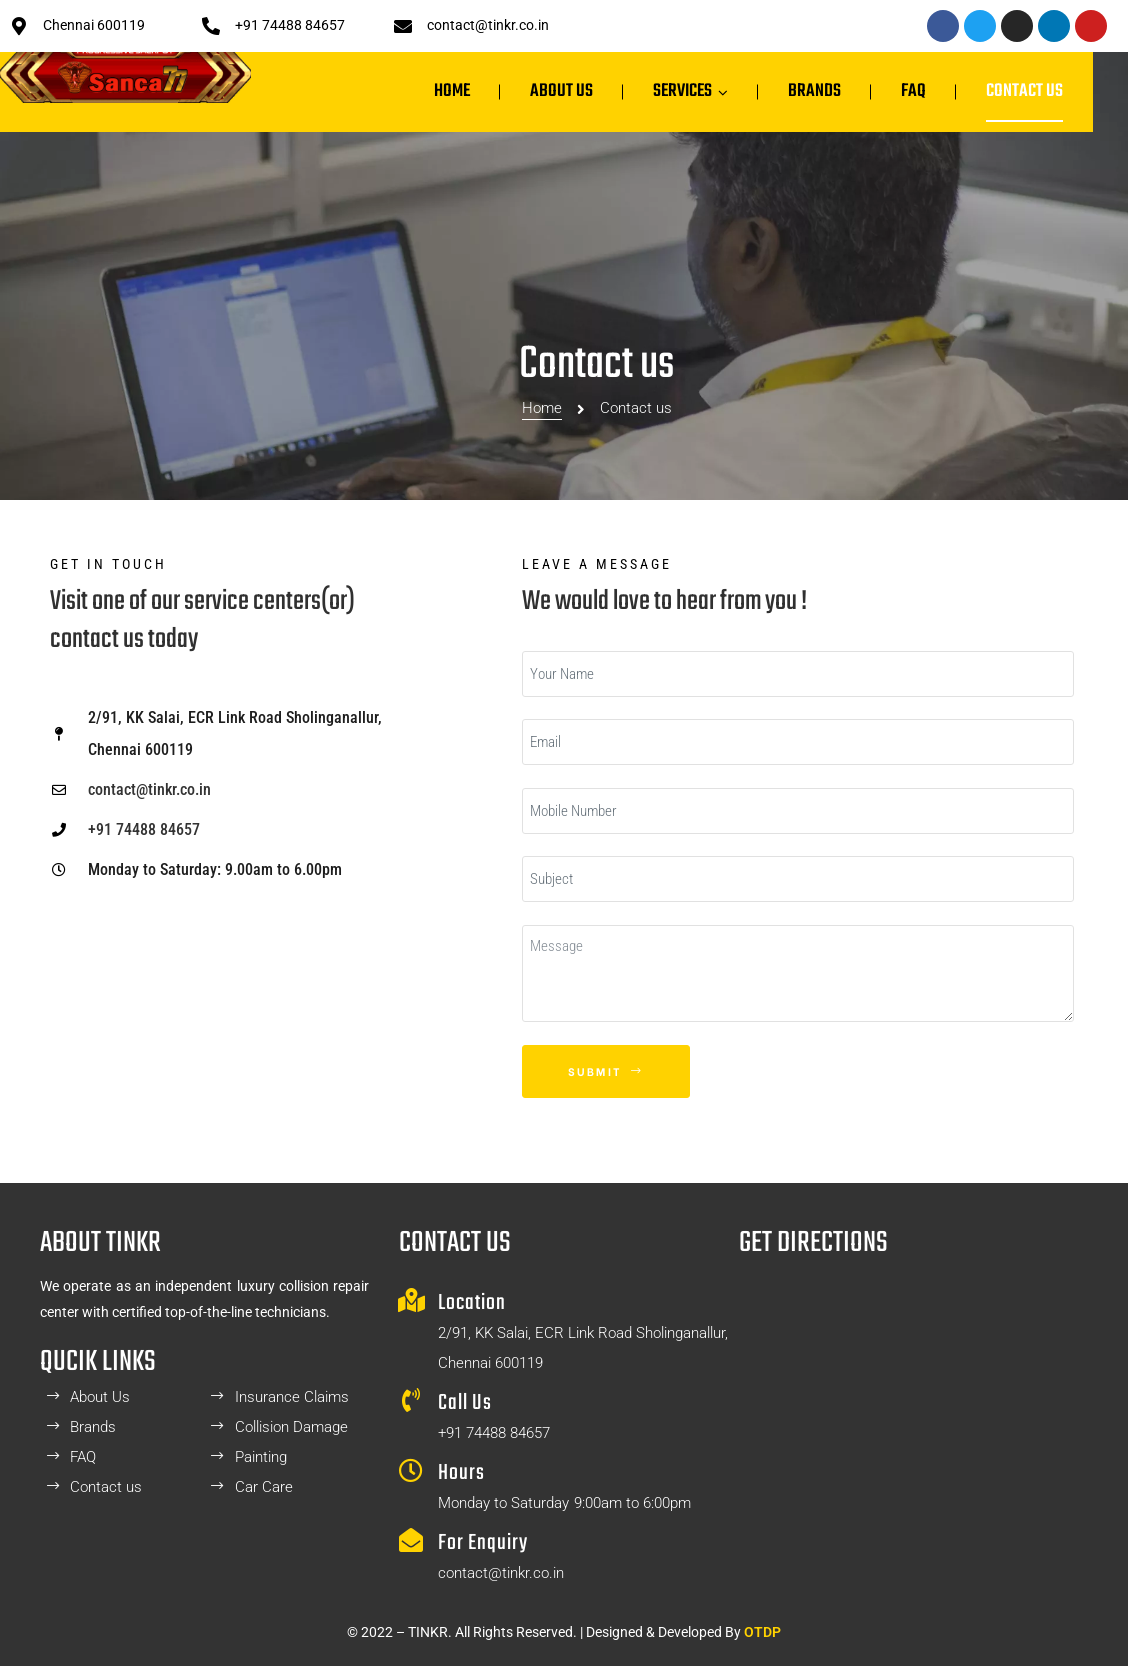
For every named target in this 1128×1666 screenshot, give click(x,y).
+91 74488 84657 (290, 25)
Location (472, 1303)
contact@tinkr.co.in (488, 25)
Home (542, 344)
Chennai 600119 (94, 25)
